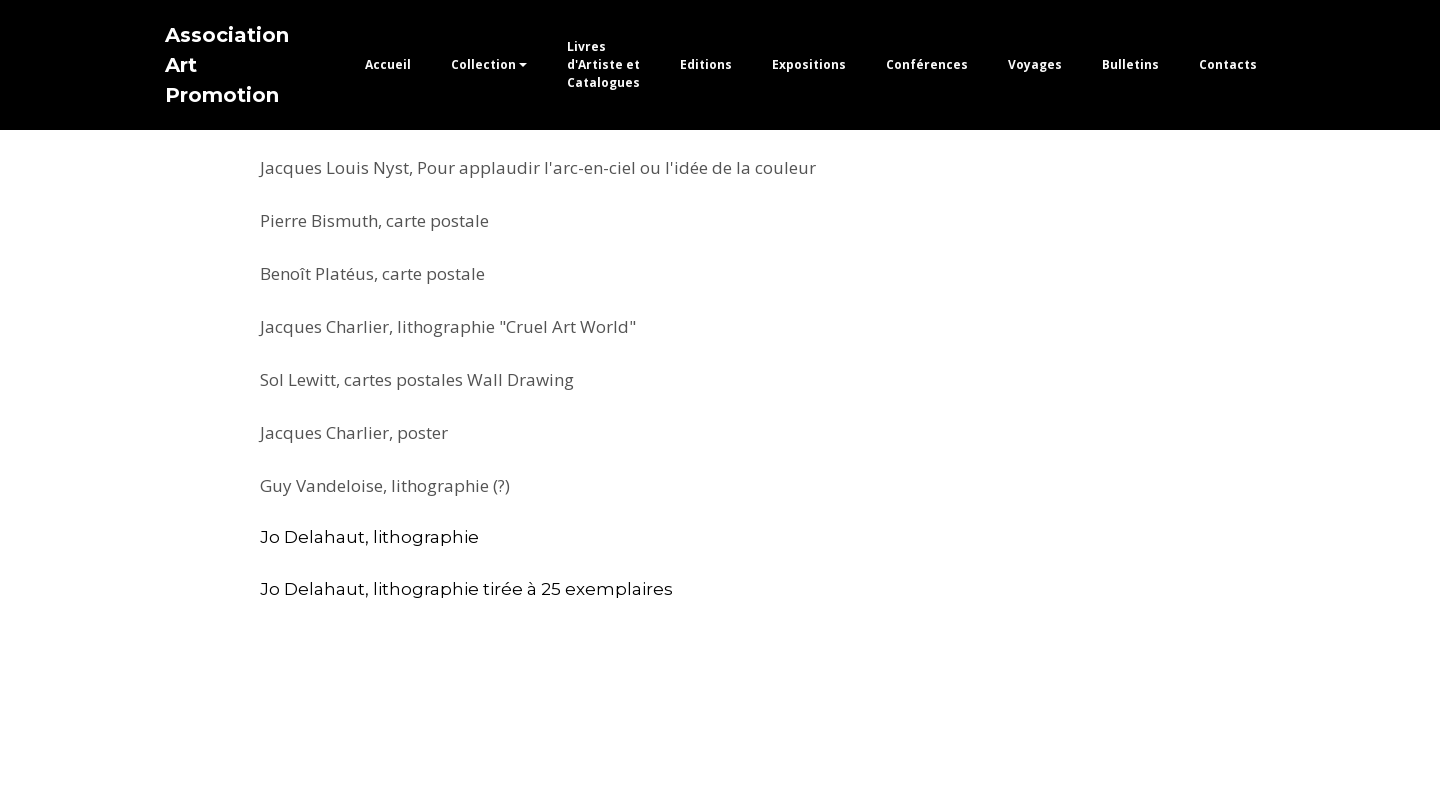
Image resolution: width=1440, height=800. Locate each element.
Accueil (388, 64)
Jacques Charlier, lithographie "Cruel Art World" (448, 326)
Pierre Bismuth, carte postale (374, 220)
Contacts (1228, 64)
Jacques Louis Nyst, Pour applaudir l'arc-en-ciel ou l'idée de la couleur (538, 167)
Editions (706, 64)
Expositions (809, 64)
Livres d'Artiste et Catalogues (603, 64)
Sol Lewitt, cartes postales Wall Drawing (417, 379)
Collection (483, 64)
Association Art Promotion (227, 65)
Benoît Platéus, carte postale (372, 273)
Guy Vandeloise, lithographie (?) (385, 485)
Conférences (927, 64)
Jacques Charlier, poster (354, 432)
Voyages (1035, 64)
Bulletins (1130, 64)
